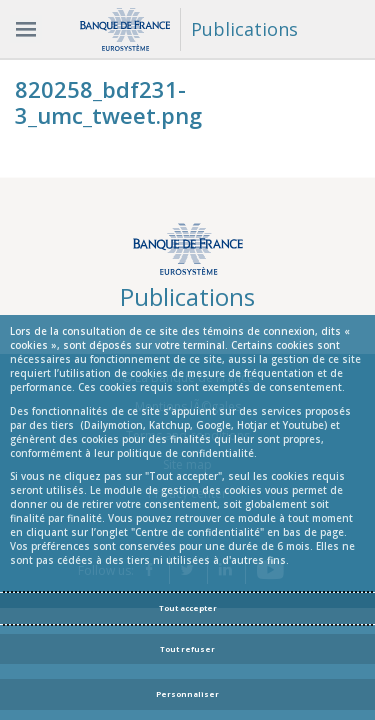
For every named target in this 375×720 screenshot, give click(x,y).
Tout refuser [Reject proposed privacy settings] (187, 649)
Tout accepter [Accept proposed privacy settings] (188, 608)
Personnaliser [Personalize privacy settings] (187, 694)
